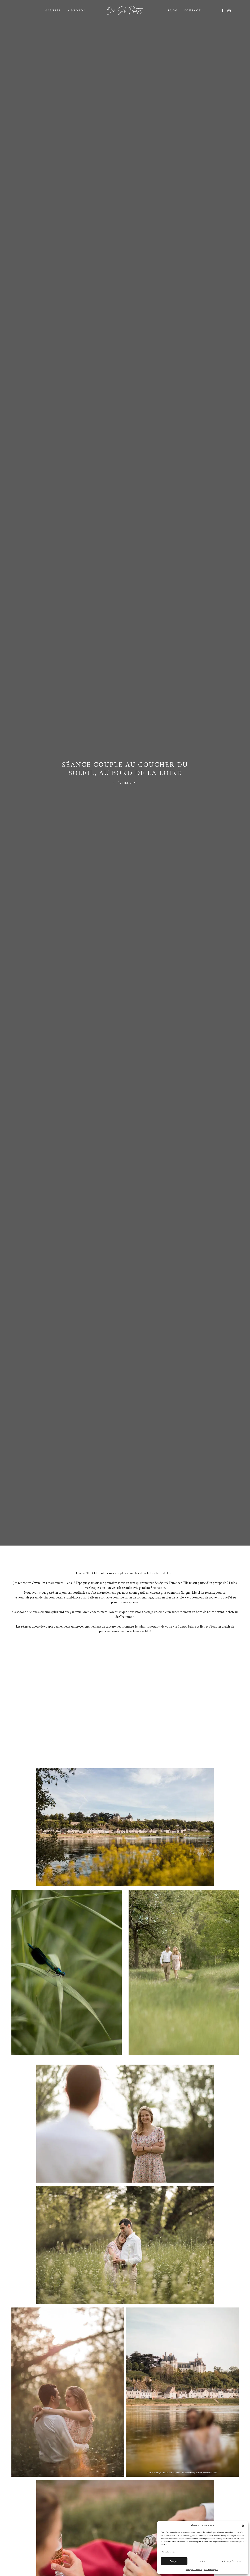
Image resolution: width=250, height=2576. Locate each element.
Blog (173, 10)
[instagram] (229, 10)
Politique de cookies (194, 2569)
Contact (192, 10)
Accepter (174, 2561)
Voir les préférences (231, 2561)
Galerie (53, 10)
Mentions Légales (211, 2569)
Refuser (203, 2561)
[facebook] (222, 10)
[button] (243, 2525)
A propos (76, 10)
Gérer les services (169, 2552)
